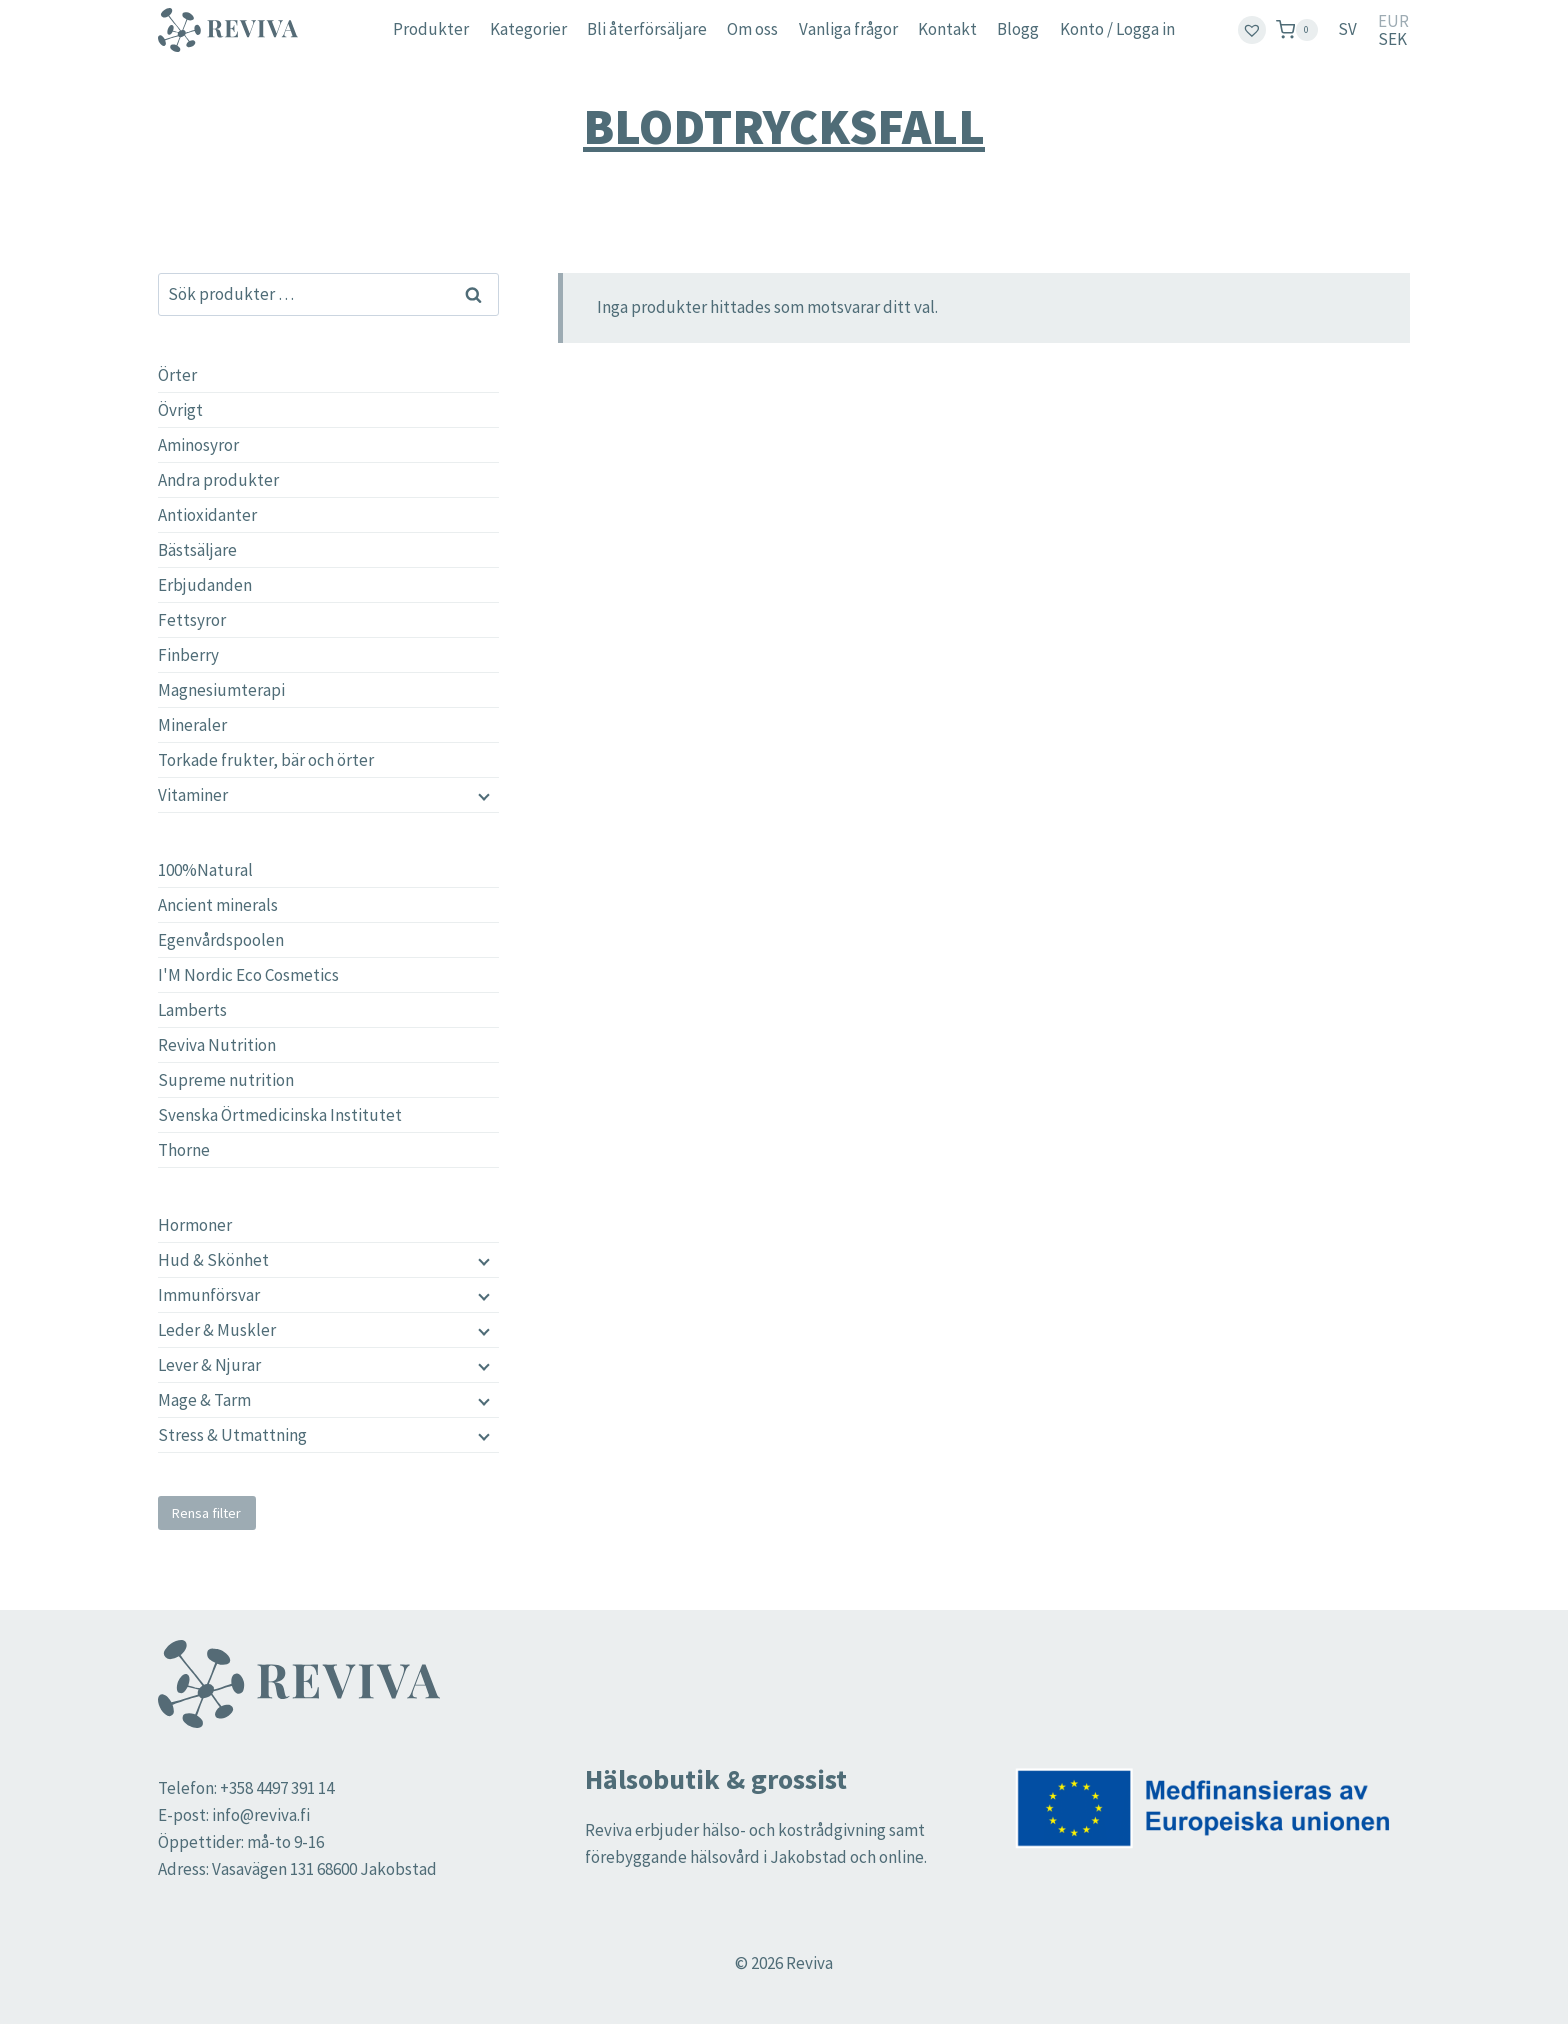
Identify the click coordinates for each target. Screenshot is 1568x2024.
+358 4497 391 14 (277, 1788)
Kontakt (947, 29)
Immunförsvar (209, 1295)
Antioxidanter (207, 515)
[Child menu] (482, 1260)
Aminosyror (198, 445)
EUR (1393, 21)
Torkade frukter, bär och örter (266, 760)
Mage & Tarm (204, 1400)
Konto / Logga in (1117, 29)
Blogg (1018, 29)
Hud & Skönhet (213, 1260)
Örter (177, 375)
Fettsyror (192, 620)
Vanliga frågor (848, 29)
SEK (1392, 39)
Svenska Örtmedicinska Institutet (280, 1115)
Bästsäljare (197, 550)
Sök (475, 294)
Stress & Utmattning (232, 1435)
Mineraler (192, 725)
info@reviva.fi (261, 1815)
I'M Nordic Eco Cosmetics (248, 975)
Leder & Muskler (217, 1330)
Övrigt (180, 410)
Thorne (184, 1150)
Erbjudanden (205, 585)
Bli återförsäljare (647, 29)
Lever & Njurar (209, 1365)
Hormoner (195, 1225)
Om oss (752, 29)
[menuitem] (1347, 30)
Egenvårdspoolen (221, 940)
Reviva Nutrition (217, 1045)
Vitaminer (193, 795)
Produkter (431, 29)
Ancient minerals (218, 905)
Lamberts (192, 1010)
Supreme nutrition (226, 1080)
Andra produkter (218, 480)
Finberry (188, 655)
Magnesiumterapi (221, 690)
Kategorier (528, 29)
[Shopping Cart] (1297, 29)
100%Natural (205, 870)
